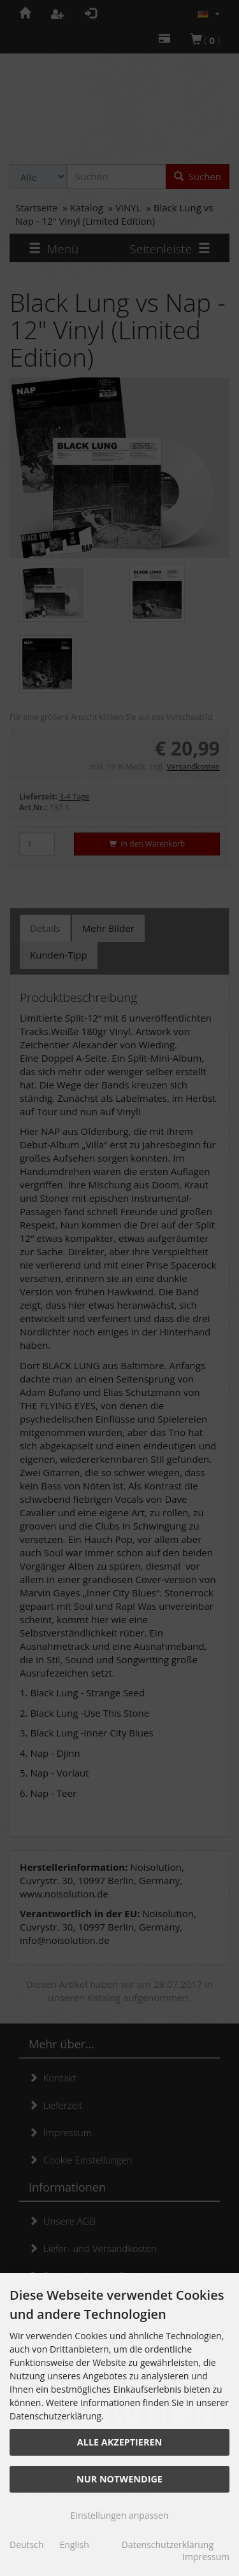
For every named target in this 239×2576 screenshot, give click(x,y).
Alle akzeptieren (119, 2442)
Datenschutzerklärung (168, 2544)
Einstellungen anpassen (120, 2515)
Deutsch (27, 2544)
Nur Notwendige (119, 2479)
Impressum (205, 2557)
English (74, 2544)
